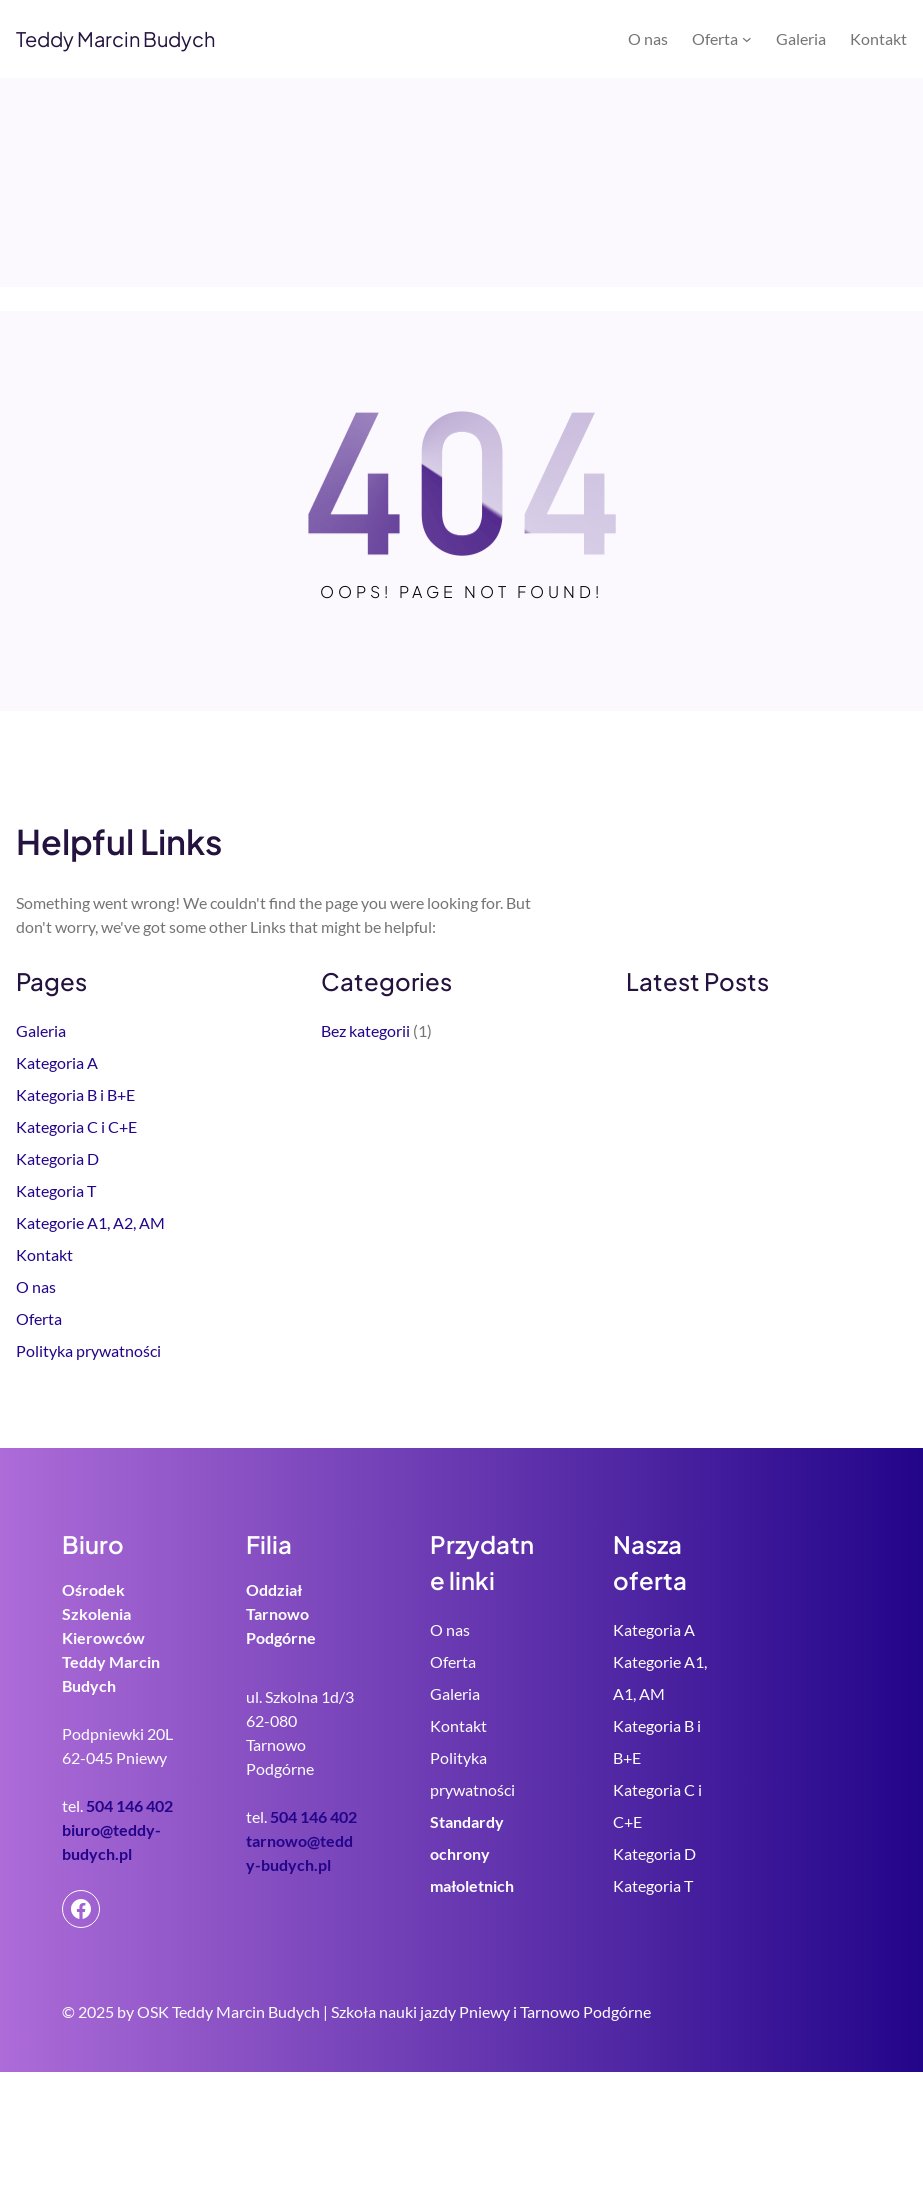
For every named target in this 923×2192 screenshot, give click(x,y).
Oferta (39, 1318)
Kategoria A (57, 1062)
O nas (36, 1286)
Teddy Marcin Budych (115, 38)
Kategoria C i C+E (76, 1126)
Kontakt (44, 1254)
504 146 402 (129, 1805)
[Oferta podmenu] (747, 39)
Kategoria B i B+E (75, 1094)
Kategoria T (56, 1190)
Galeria (41, 1030)
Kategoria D (57, 1158)
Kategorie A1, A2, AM (90, 1222)
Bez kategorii (365, 1030)
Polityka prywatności (88, 1350)
